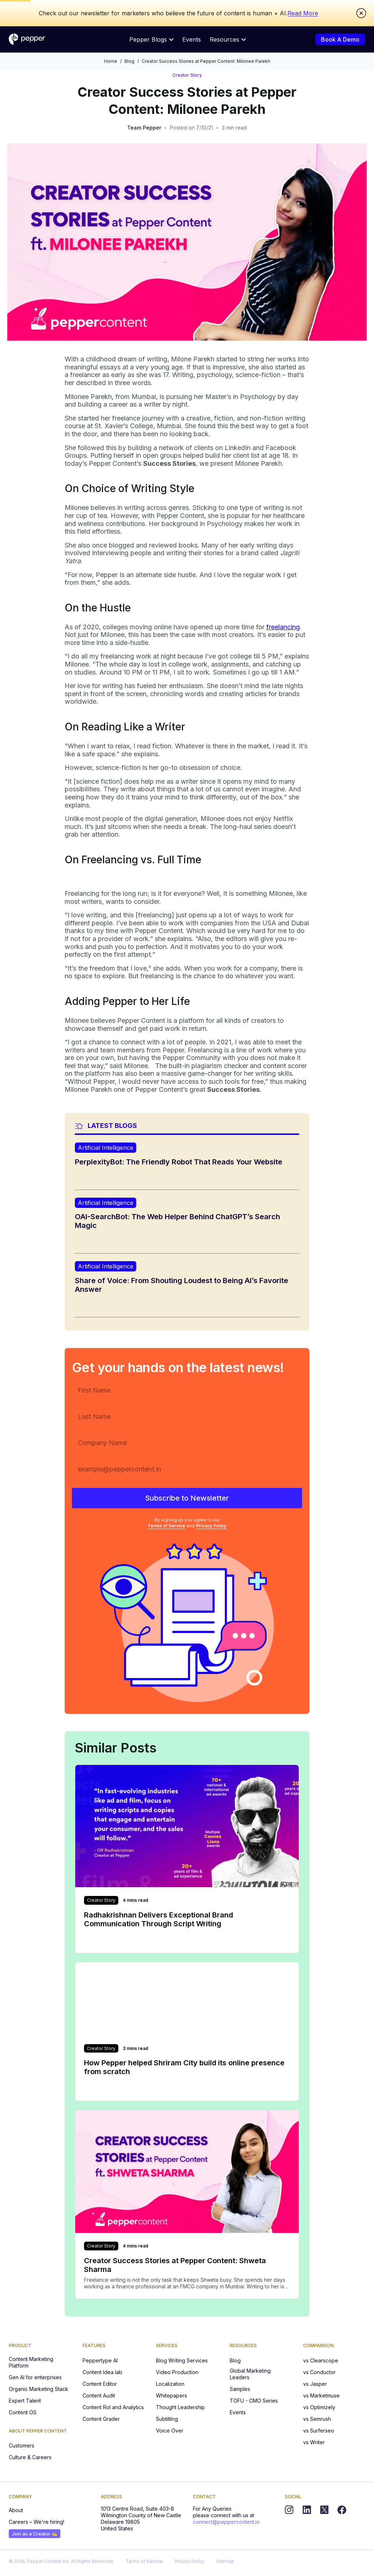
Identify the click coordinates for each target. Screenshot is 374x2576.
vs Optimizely (319, 2407)
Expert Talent (25, 2401)
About (16, 2510)
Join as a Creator (34, 2534)
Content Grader (101, 2419)
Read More (302, 13)
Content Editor (100, 2384)
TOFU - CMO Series (254, 2401)
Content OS (23, 2412)
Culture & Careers (30, 2457)
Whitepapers (171, 2395)
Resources (228, 39)
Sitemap (225, 2561)
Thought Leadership (180, 2407)
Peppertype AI (100, 2360)
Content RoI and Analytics (113, 2407)
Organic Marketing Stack (38, 2389)
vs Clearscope (320, 2360)
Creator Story (187, 75)
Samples (240, 2389)
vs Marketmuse (321, 2395)
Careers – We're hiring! (36, 2522)
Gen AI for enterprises (35, 2377)
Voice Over (169, 2430)
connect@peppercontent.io (226, 2522)
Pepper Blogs (151, 39)
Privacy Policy (211, 1525)
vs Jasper (315, 2384)
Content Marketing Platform (31, 2362)
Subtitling (167, 2419)
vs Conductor (319, 2372)
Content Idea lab (102, 2372)
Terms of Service (166, 1525)
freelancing (283, 627)
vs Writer (314, 2442)
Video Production (177, 2372)
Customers (21, 2445)
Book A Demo (340, 39)
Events (191, 39)
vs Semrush (317, 2419)
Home (110, 61)
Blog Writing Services (182, 2360)
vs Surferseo (318, 2430)
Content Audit (99, 2395)
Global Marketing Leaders (250, 2374)
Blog (129, 61)
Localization (170, 2384)
